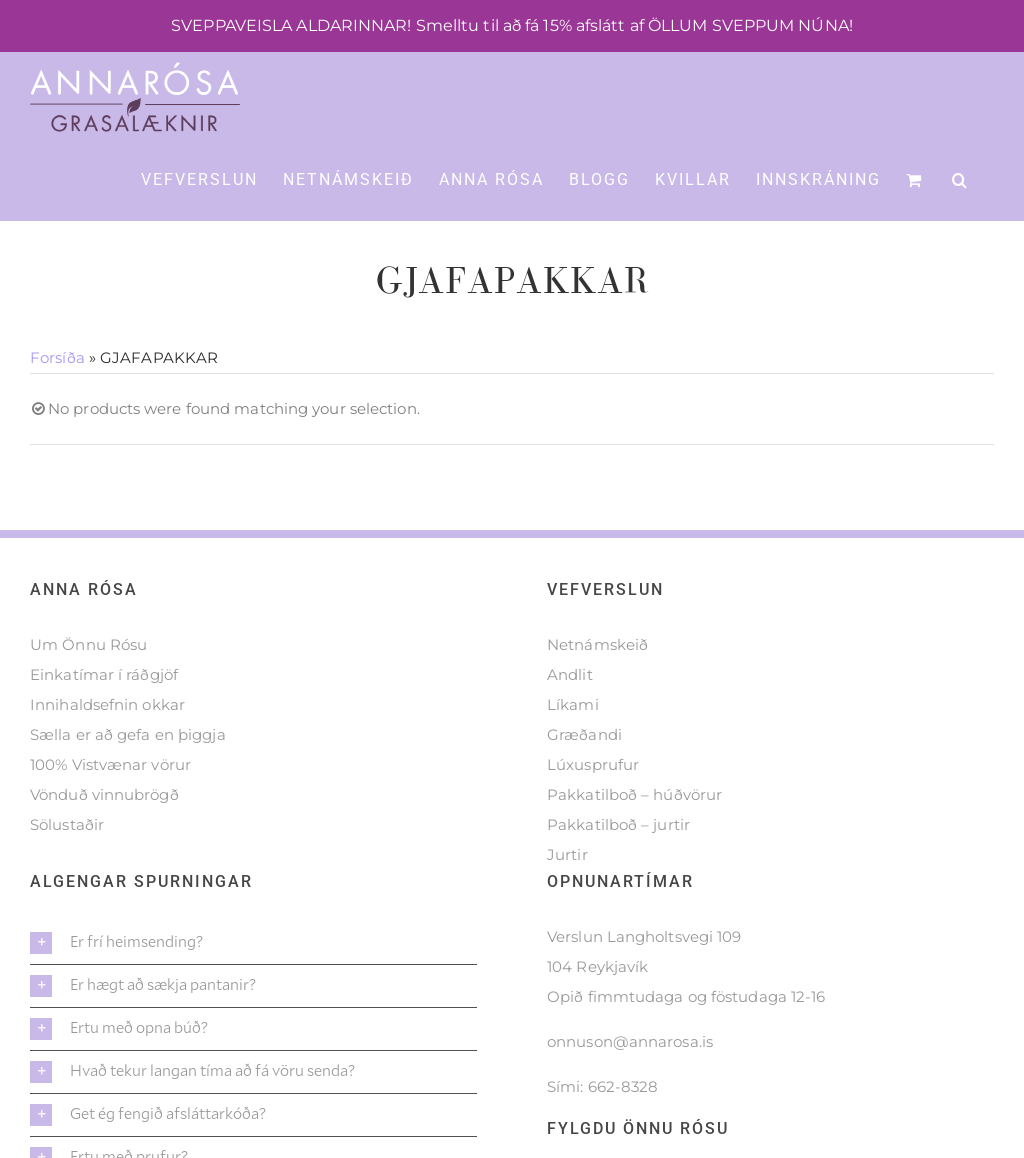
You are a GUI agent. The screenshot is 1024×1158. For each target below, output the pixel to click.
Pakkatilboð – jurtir (618, 871)
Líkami (573, 751)
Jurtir (567, 901)
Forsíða (57, 404)
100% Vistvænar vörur (110, 811)
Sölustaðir (67, 871)
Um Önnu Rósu (88, 691)
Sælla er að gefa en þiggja (128, 781)
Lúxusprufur (593, 811)
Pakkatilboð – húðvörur (634, 841)
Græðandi (584, 781)
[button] (960, 179)
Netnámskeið (597, 691)
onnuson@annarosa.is (630, 1088)
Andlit (570, 721)
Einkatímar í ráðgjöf (104, 721)
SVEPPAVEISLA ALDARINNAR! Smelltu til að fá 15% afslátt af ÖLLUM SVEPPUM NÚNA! (512, 25)
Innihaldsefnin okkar (107, 751)
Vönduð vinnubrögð (104, 841)
